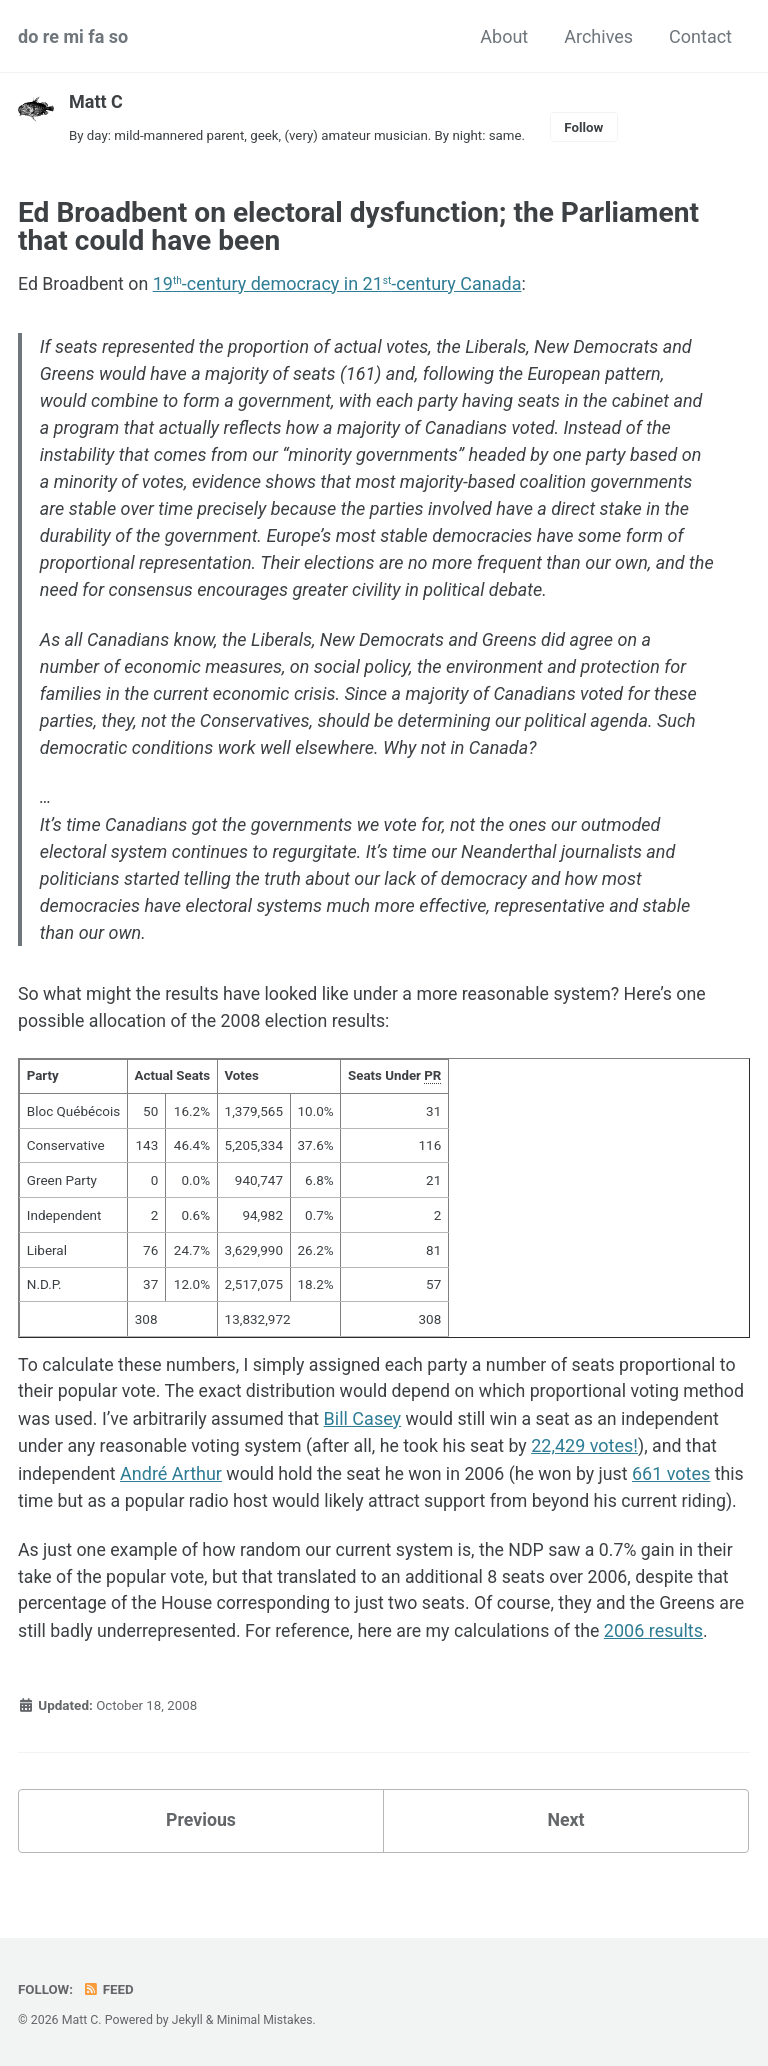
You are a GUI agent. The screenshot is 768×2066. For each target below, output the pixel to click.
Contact (700, 36)
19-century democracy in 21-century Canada (339, 283)
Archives (598, 36)
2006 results (691, 1661)
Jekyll (188, 2020)
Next (566, 1851)
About (504, 36)
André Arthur (305, 1476)
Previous (201, 1851)
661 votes (91, 1503)
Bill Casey (433, 1422)
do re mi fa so (73, 36)
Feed (109, 1989)
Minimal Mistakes (265, 2020)
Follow (591, 127)
